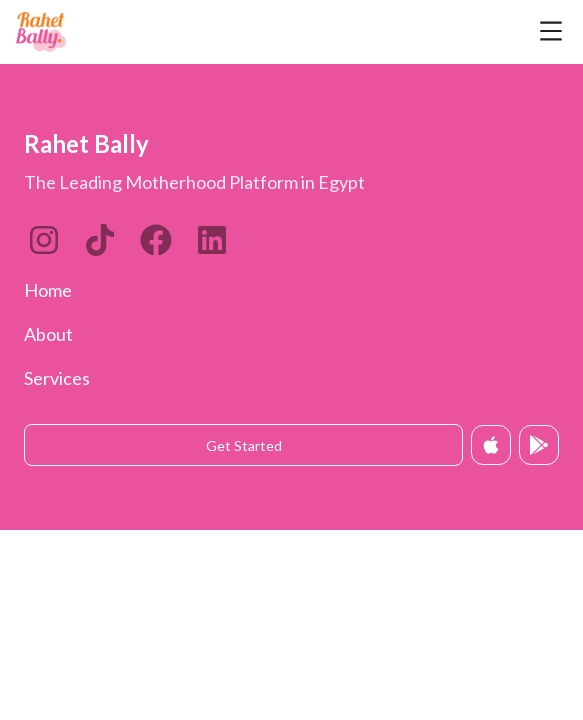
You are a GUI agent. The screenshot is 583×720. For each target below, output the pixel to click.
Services (57, 378)
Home (48, 290)
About (48, 334)
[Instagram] (44, 240)
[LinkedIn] (100, 240)
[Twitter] (156, 240)
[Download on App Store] (491, 445)
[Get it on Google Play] (539, 445)
